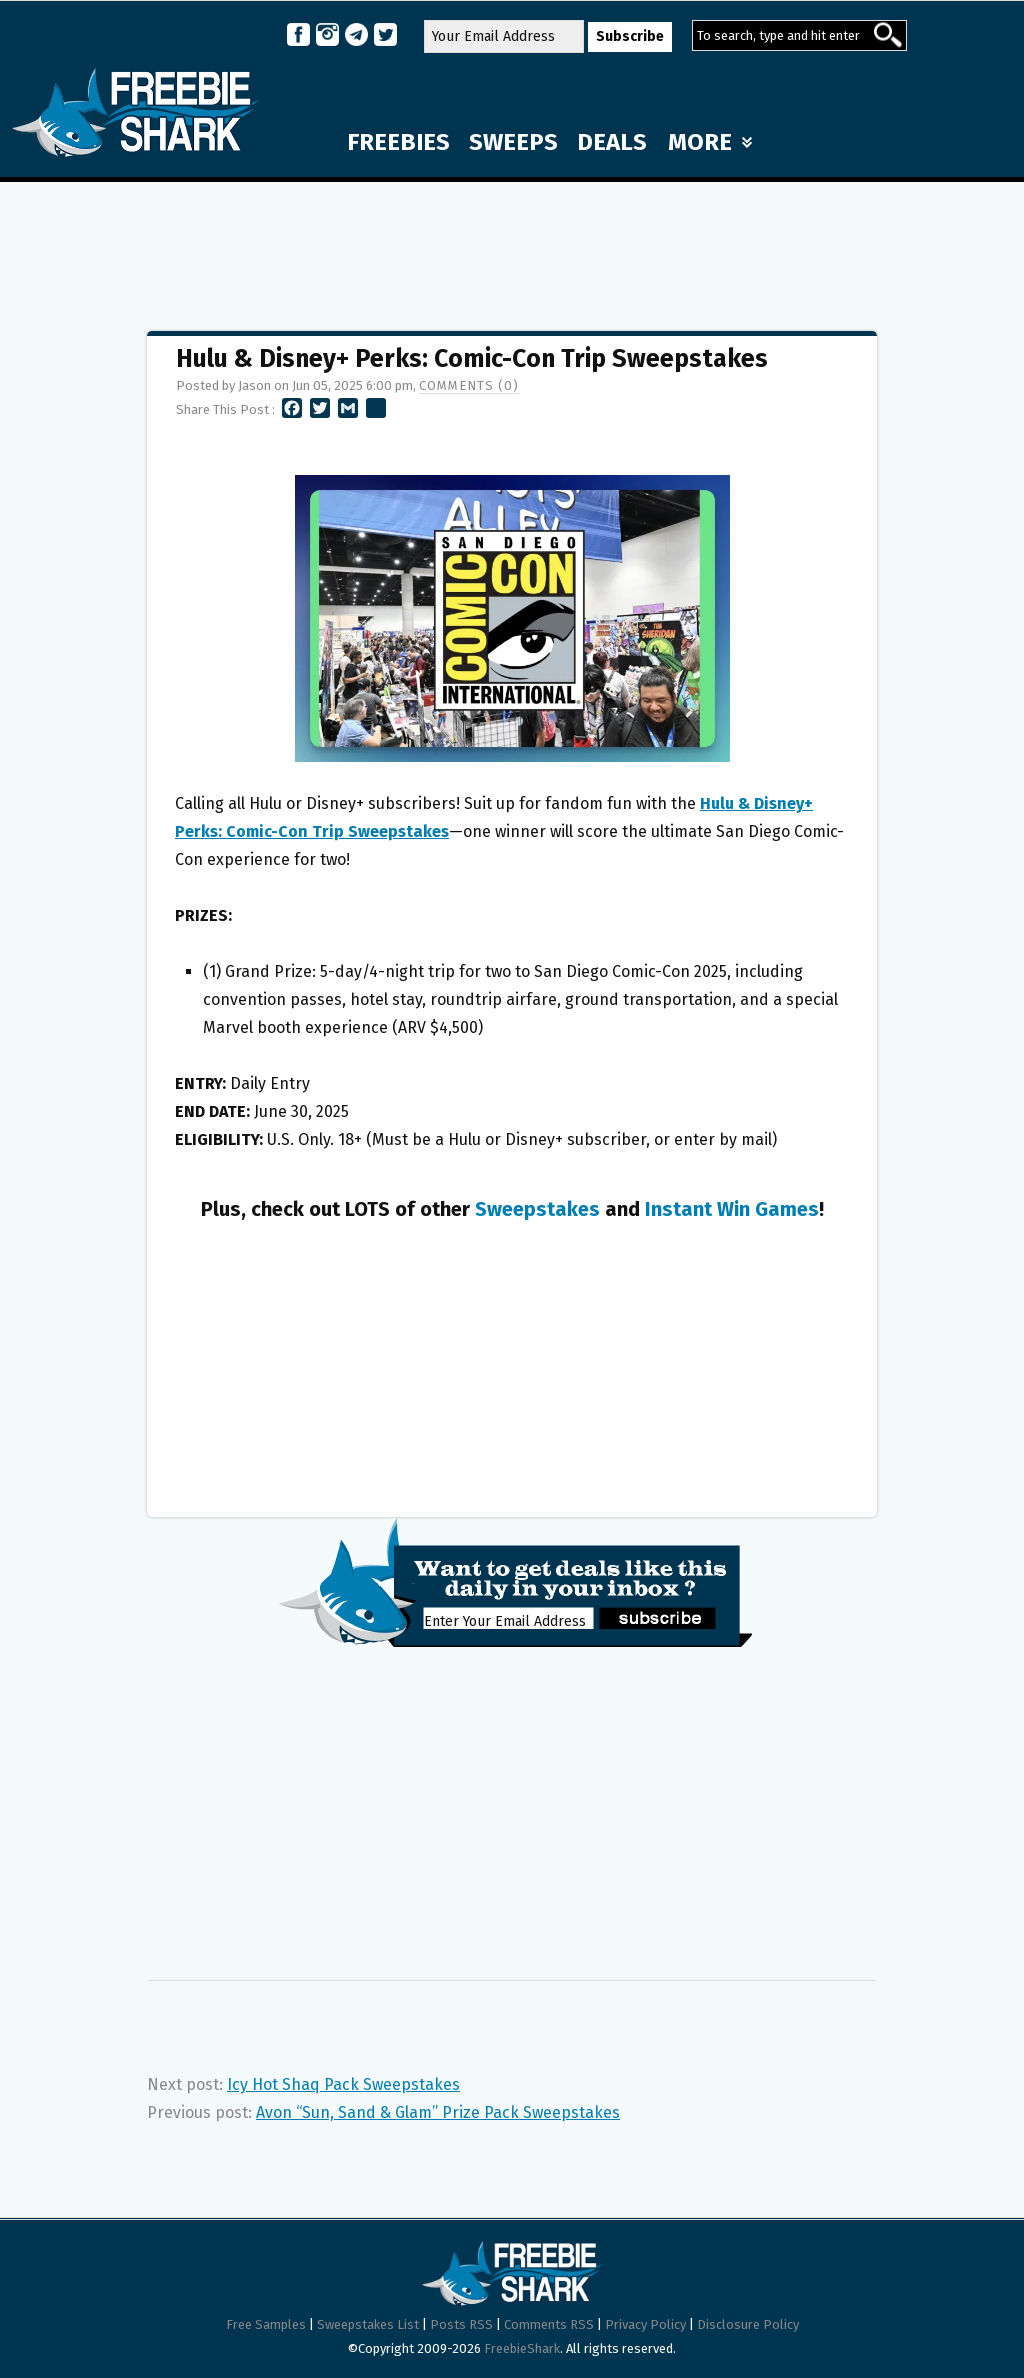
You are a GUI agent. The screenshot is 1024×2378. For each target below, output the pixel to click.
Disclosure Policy (748, 2324)
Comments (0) (469, 385)
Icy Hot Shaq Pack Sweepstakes (343, 2084)
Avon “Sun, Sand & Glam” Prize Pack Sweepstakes (438, 2112)
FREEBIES (398, 142)
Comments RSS (549, 2324)
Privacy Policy (645, 2324)
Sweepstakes (537, 1209)
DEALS (612, 142)
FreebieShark (522, 2348)
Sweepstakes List (368, 2324)
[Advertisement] (512, 247)
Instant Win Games (732, 1209)
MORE (710, 142)
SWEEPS (513, 142)
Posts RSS (461, 2324)
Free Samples (266, 2324)
